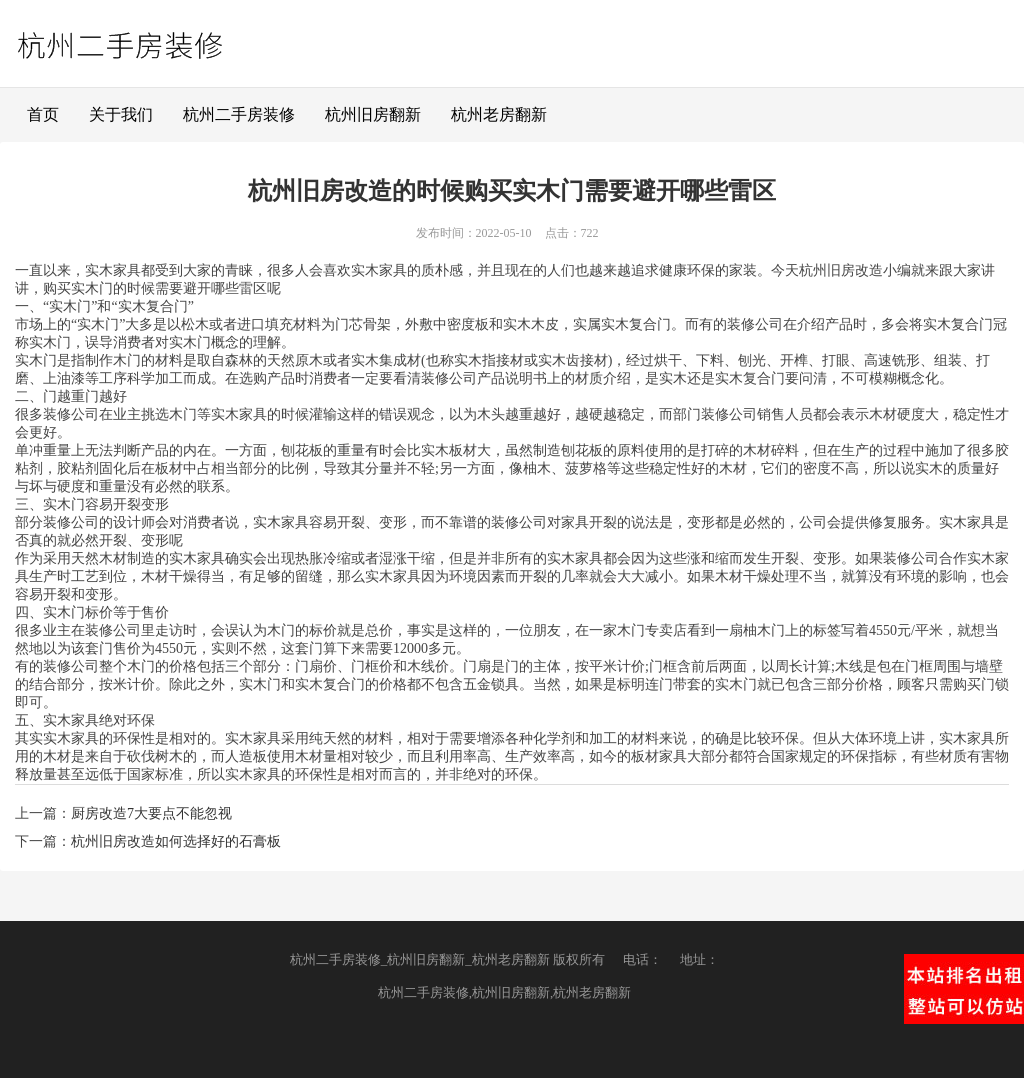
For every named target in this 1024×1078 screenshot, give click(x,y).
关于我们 (121, 114)
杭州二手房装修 (239, 114)
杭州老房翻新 (499, 114)
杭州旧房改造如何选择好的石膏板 (176, 841)
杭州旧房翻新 (373, 114)
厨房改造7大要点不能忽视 (151, 813)
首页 (43, 114)
